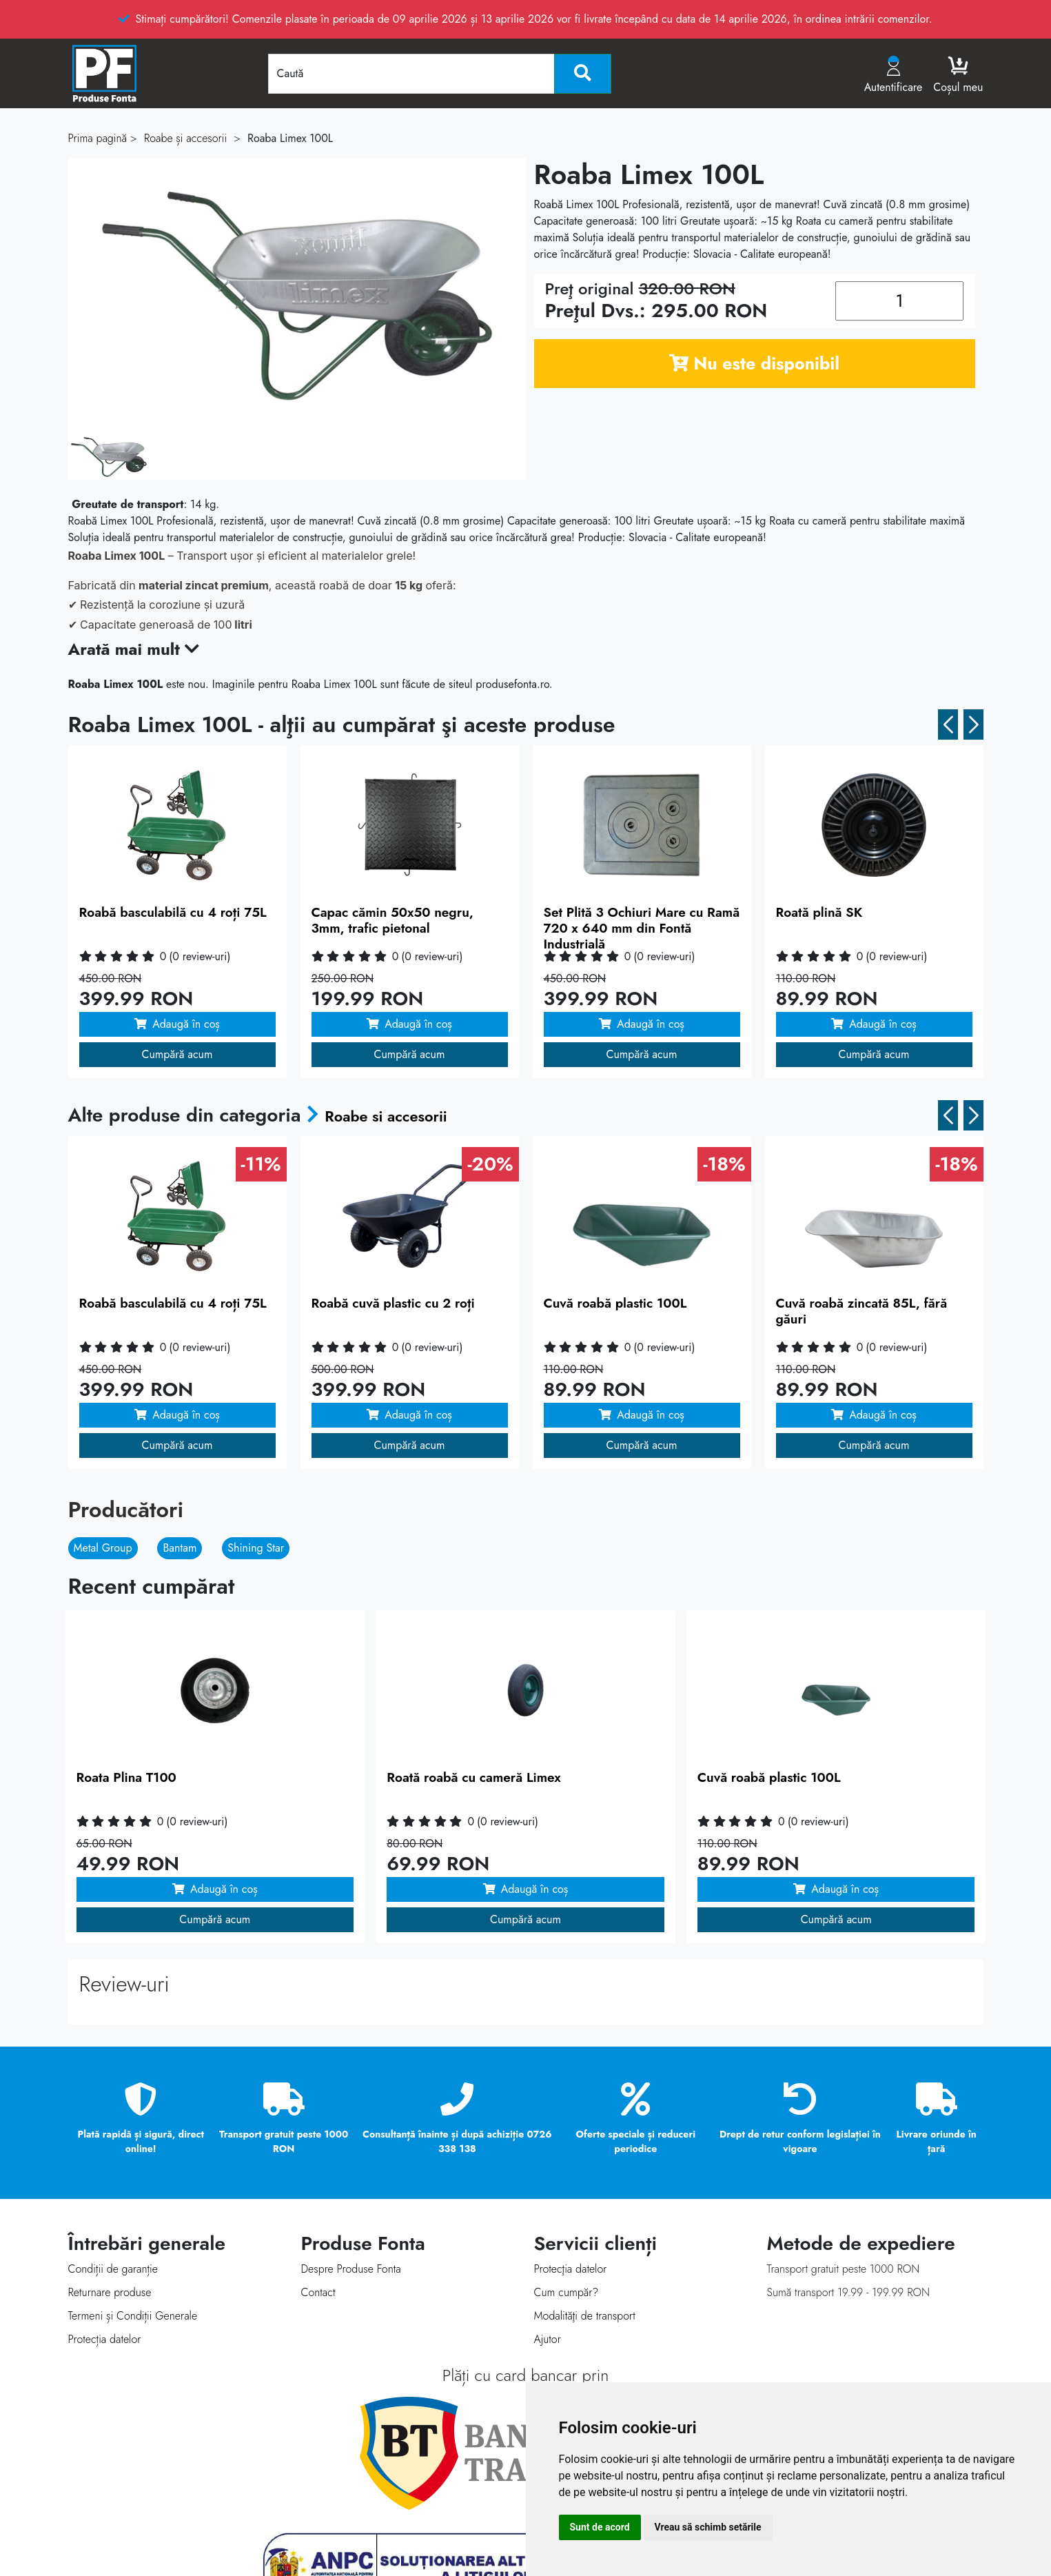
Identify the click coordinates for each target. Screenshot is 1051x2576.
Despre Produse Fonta (351, 2269)
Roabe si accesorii (403, 1115)
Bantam (179, 1548)
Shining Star (255, 1548)
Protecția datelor (104, 2339)
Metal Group (103, 1548)
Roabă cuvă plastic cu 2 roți (393, 1303)
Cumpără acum (177, 1054)
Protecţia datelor (570, 2269)
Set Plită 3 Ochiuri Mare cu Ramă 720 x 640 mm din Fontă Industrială (642, 928)
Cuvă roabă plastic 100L (615, 1303)
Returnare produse (110, 2292)
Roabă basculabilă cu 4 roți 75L (173, 912)
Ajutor (547, 2339)
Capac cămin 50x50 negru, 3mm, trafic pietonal (392, 920)
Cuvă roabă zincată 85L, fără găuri (862, 1311)
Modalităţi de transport (584, 2316)
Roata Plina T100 (126, 1777)
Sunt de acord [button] (600, 2527)
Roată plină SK (819, 912)
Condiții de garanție (113, 2269)
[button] (948, 724)
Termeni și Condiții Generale (133, 2316)
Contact (318, 2292)
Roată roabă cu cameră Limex (474, 1777)
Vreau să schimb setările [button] (708, 2527)
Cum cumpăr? (566, 2292)
